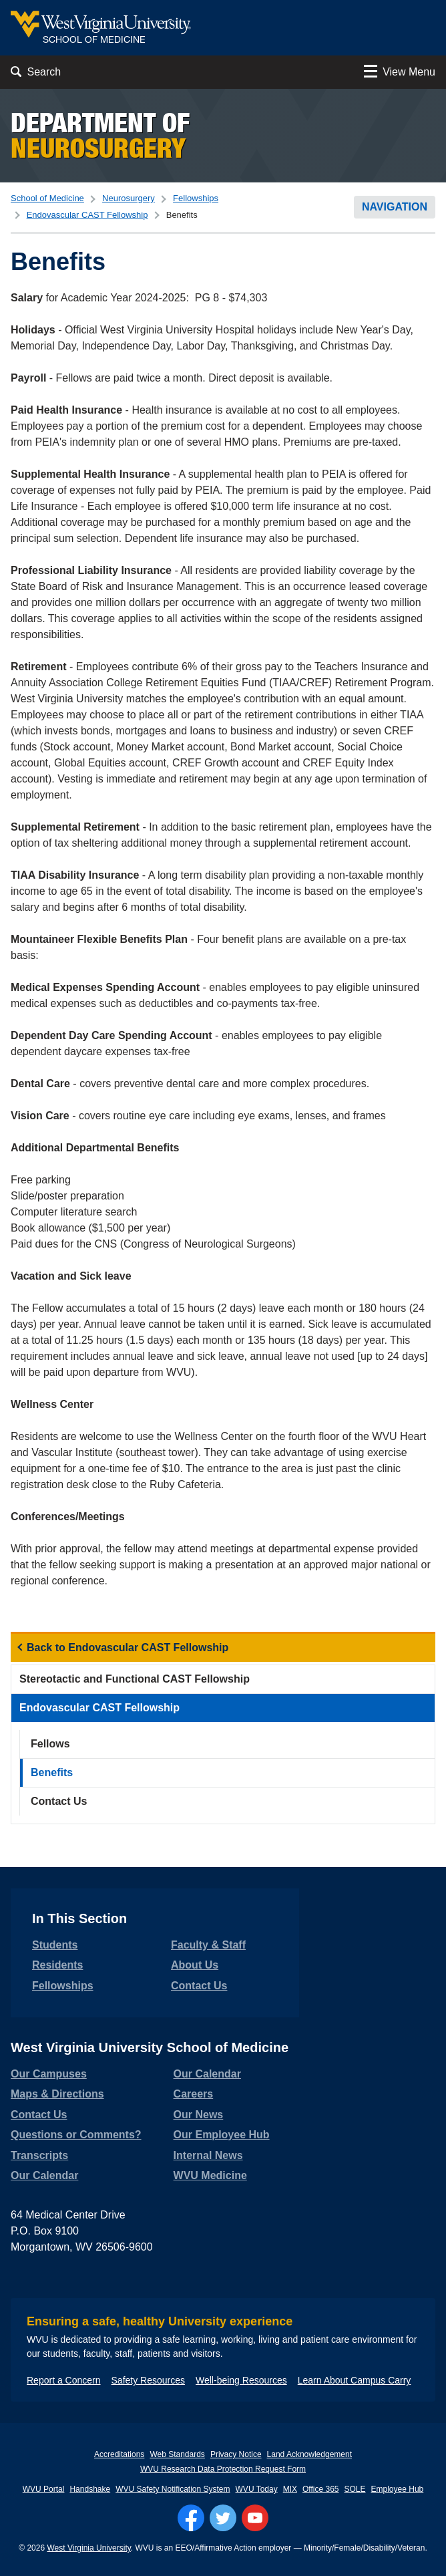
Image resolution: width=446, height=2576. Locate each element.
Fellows (50, 1743)
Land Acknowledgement (309, 2454)
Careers (194, 2094)
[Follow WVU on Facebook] (191, 2518)
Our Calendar (44, 2175)
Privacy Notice (236, 2454)
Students (54, 1945)
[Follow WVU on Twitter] (223, 2518)
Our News (199, 2114)
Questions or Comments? (76, 2134)
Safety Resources (149, 2380)
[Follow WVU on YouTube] (255, 2518)
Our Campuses (49, 2074)
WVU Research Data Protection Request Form (223, 2469)
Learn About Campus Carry (354, 2380)
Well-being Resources (241, 2380)
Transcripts (39, 2155)
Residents (57, 1965)
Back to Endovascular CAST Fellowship (127, 1647)
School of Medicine (47, 198)
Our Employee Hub (222, 2134)
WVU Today (257, 2489)
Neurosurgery (128, 198)
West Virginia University (88, 2548)
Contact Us (59, 1801)
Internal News (208, 2155)
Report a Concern (64, 2380)
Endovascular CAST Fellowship (87, 215)
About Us (194, 1965)
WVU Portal (44, 2489)
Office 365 (320, 2489)
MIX (290, 2489)
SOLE (355, 2489)
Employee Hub (397, 2489)
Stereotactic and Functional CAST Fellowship (134, 1679)
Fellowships (195, 198)
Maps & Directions (57, 2094)
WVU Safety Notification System (173, 2489)
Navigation (394, 206)
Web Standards (177, 2454)
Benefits (52, 1772)
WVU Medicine (210, 2175)
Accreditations (119, 2454)
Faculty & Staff (208, 1945)
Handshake (89, 2489)
